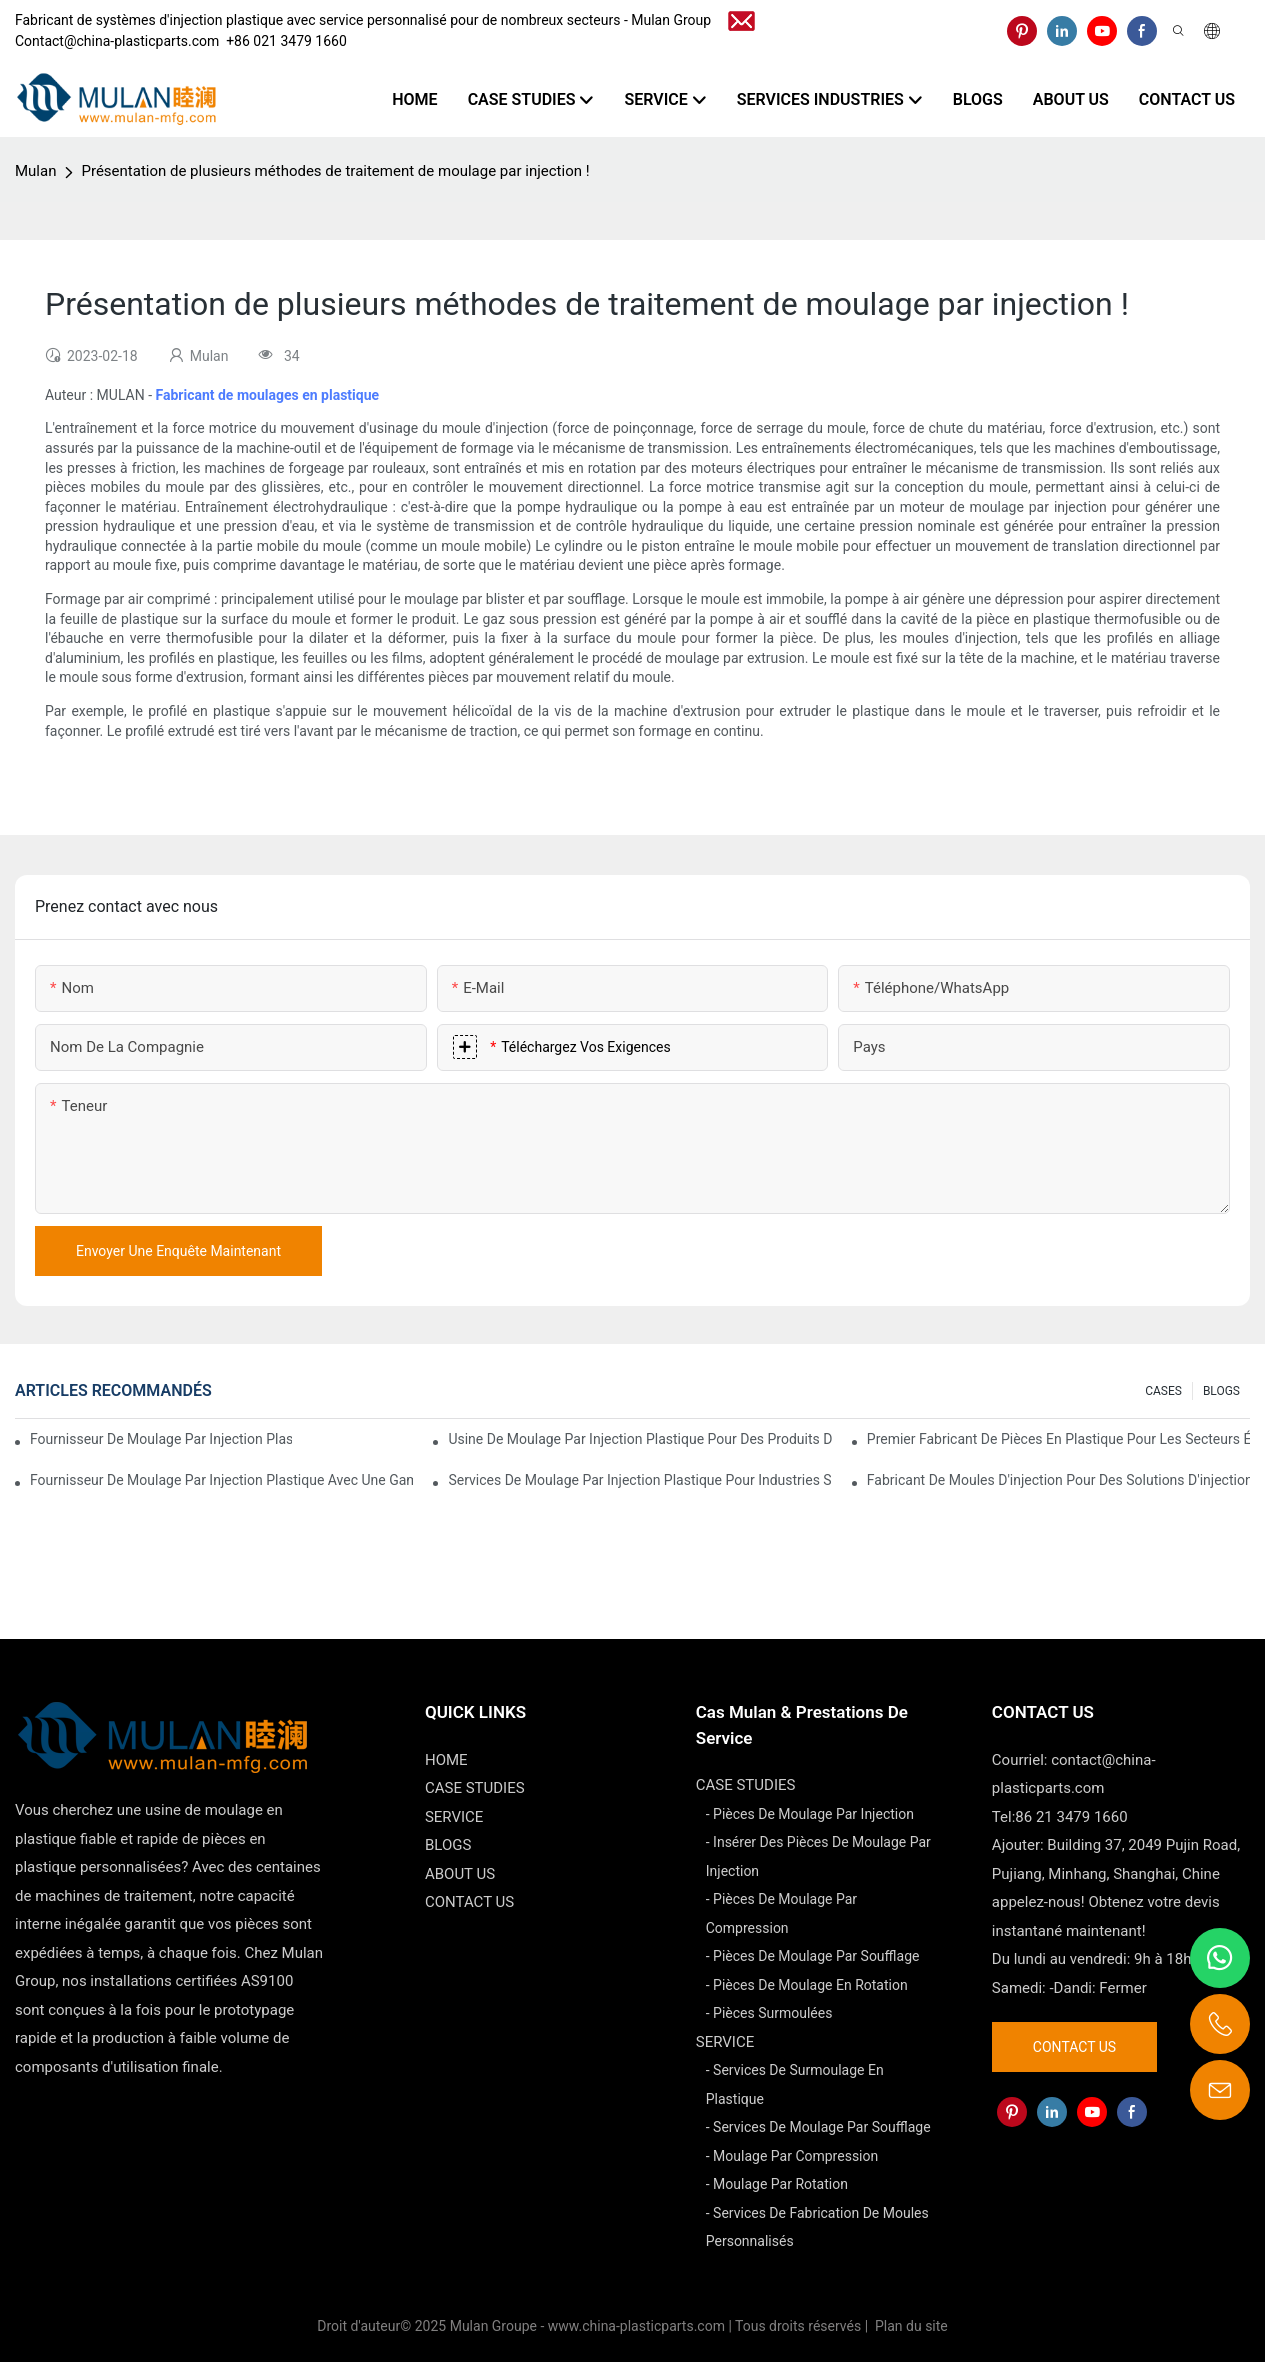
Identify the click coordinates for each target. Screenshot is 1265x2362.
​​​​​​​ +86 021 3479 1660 (283, 41)
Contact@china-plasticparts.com (117, 41)
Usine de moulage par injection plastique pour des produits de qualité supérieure (639, 1439)
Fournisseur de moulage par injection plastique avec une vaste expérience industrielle (161, 1439)
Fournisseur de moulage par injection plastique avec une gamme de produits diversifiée (221, 1480)
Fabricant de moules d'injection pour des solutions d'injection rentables (1058, 1480)
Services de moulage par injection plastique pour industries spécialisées (639, 1480)
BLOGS (1221, 1391)
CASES (1163, 1391)
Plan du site (910, 2326)
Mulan (35, 171)
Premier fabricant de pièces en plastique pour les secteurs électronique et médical (1058, 1439)
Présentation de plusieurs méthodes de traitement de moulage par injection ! (335, 171)
